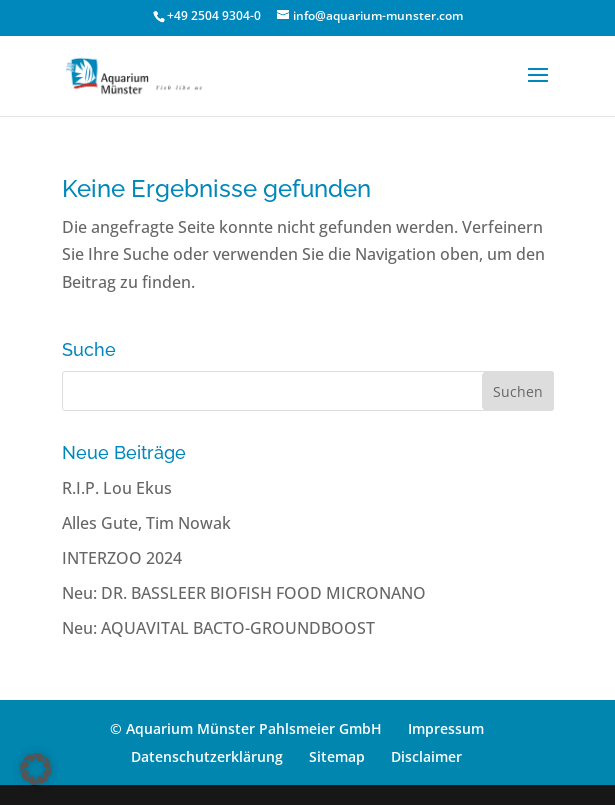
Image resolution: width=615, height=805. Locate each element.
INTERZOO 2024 (122, 558)
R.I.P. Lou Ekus (117, 488)
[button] (36, 769)
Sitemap (337, 756)
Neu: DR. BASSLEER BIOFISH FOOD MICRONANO (244, 593)
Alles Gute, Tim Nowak (146, 523)
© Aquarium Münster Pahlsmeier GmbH (246, 728)
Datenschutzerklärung (207, 756)
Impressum (446, 728)
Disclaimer (426, 756)
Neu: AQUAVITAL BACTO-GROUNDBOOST (218, 628)
